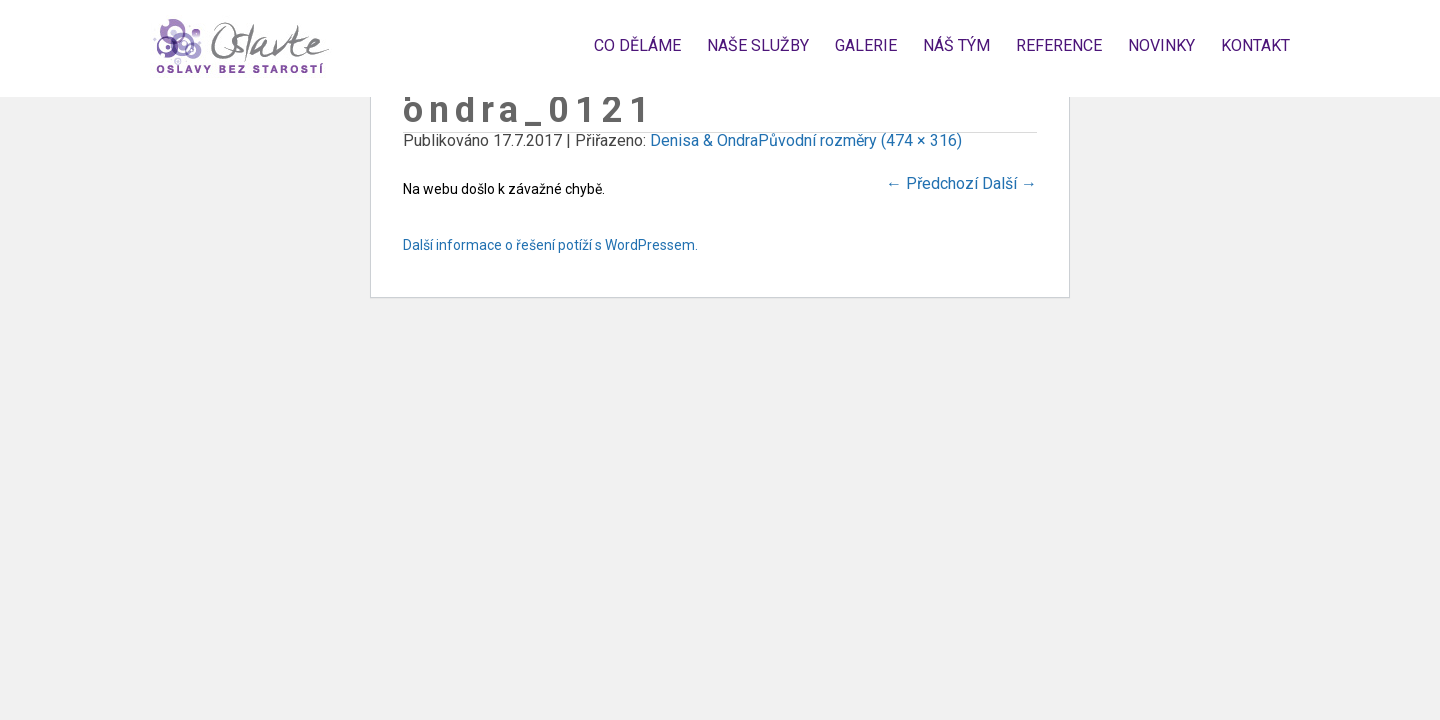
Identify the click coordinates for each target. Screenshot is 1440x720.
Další (1009, 183)
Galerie (866, 45)
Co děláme (637, 45)
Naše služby (758, 45)
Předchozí (932, 183)
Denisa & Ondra (704, 140)
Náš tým (956, 45)
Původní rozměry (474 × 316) (860, 140)
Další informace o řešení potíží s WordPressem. (550, 245)
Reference (1059, 45)
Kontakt (1255, 45)
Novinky (1161, 45)
